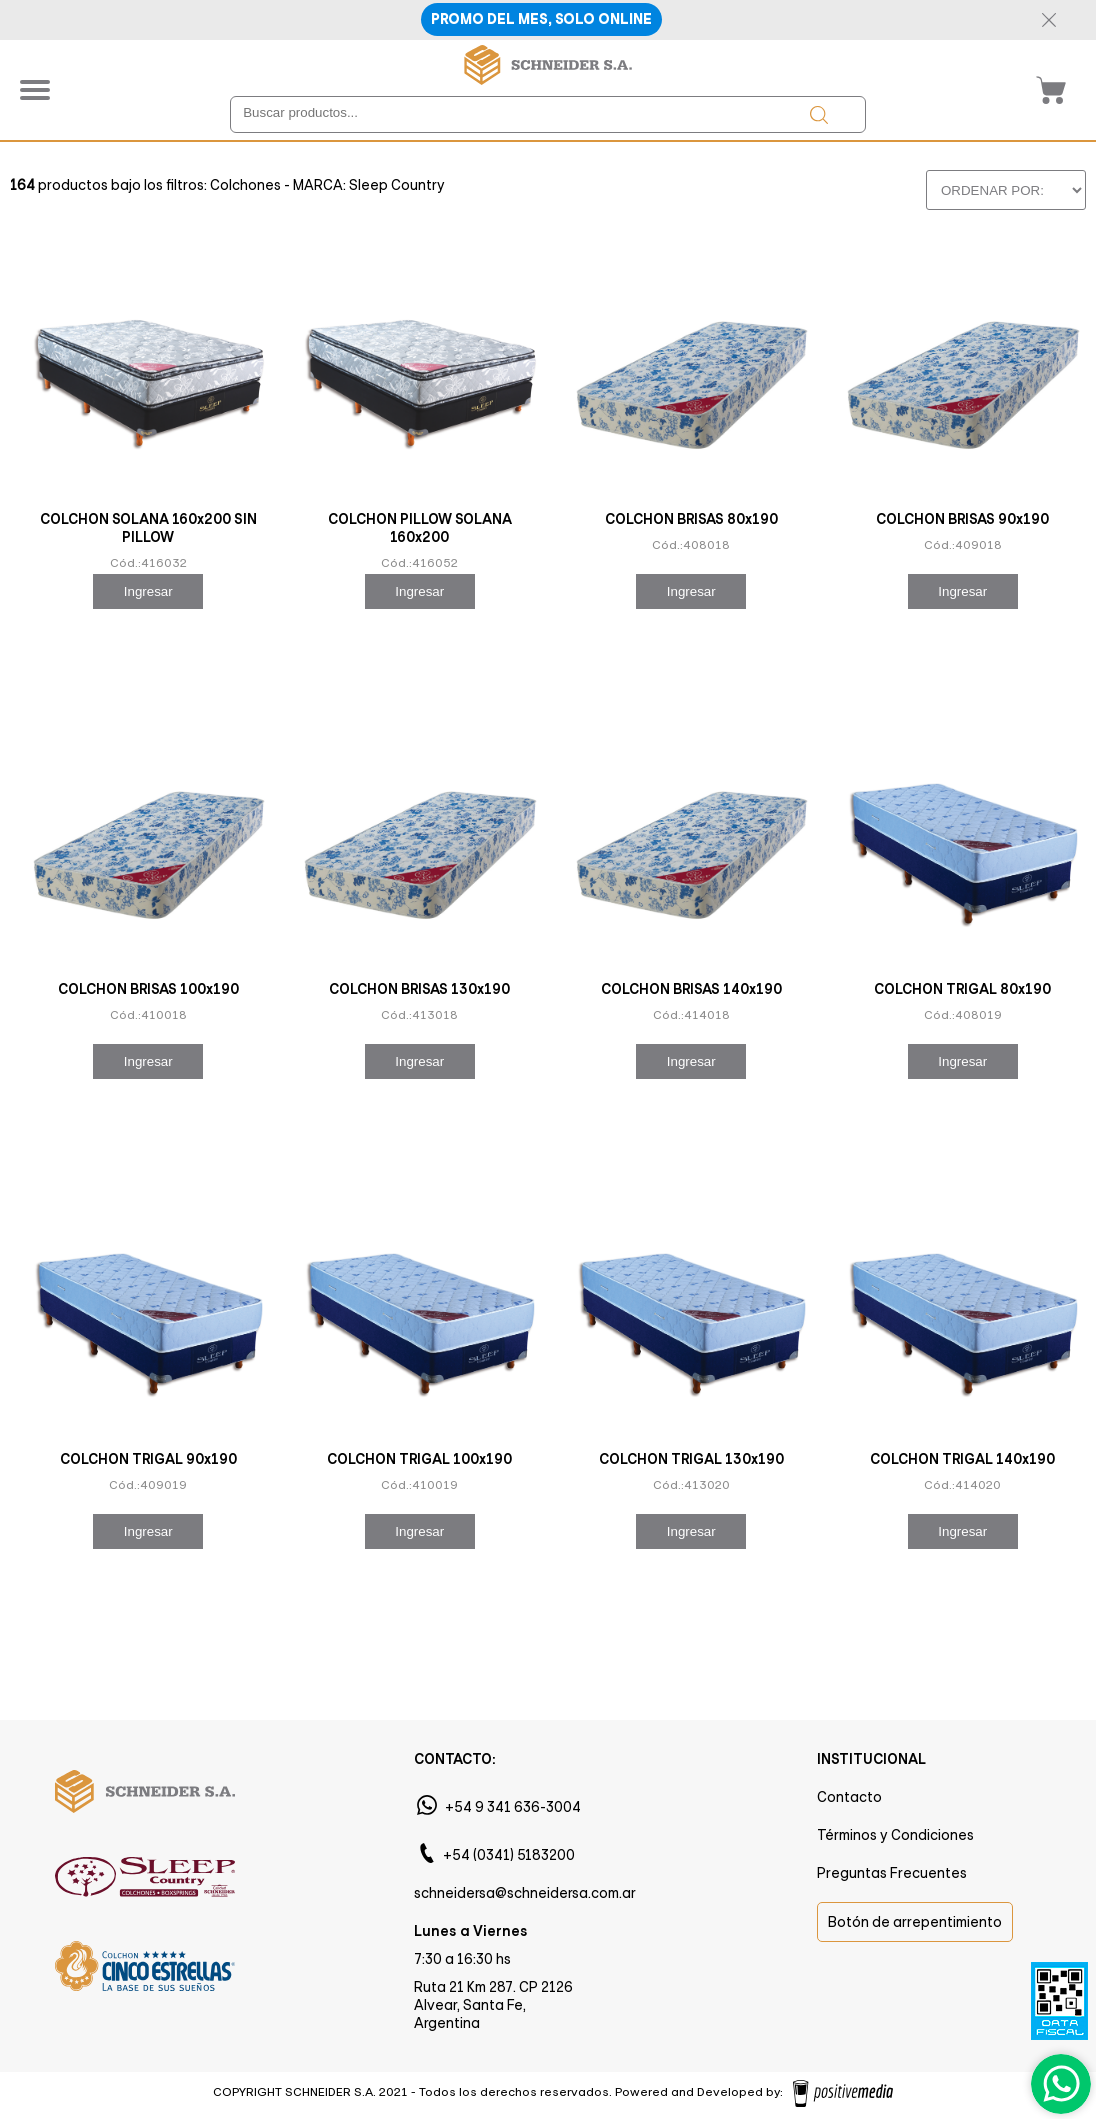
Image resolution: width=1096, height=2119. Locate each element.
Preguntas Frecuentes (892, 1873)
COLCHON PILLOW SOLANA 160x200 (420, 528)
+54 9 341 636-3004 (513, 1807)
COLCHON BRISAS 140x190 (691, 989)
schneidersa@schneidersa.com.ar (525, 1893)
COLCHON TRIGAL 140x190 (962, 1459)
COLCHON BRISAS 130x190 (419, 989)
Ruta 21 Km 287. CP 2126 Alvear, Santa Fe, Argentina (493, 2005)
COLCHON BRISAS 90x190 (962, 519)
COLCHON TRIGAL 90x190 (148, 1459)
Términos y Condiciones (895, 1835)
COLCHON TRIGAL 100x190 (419, 1459)
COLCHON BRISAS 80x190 (691, 519)
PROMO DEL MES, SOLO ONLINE (541, 19)
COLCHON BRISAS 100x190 (148, 989)
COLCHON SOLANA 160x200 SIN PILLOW (148, 528)
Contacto (849, 1797)
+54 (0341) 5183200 (509, 1855)
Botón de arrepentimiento (915, 1922)
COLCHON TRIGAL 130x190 (691, 1459)
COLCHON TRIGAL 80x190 (962, 989)
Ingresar (148, 591)
